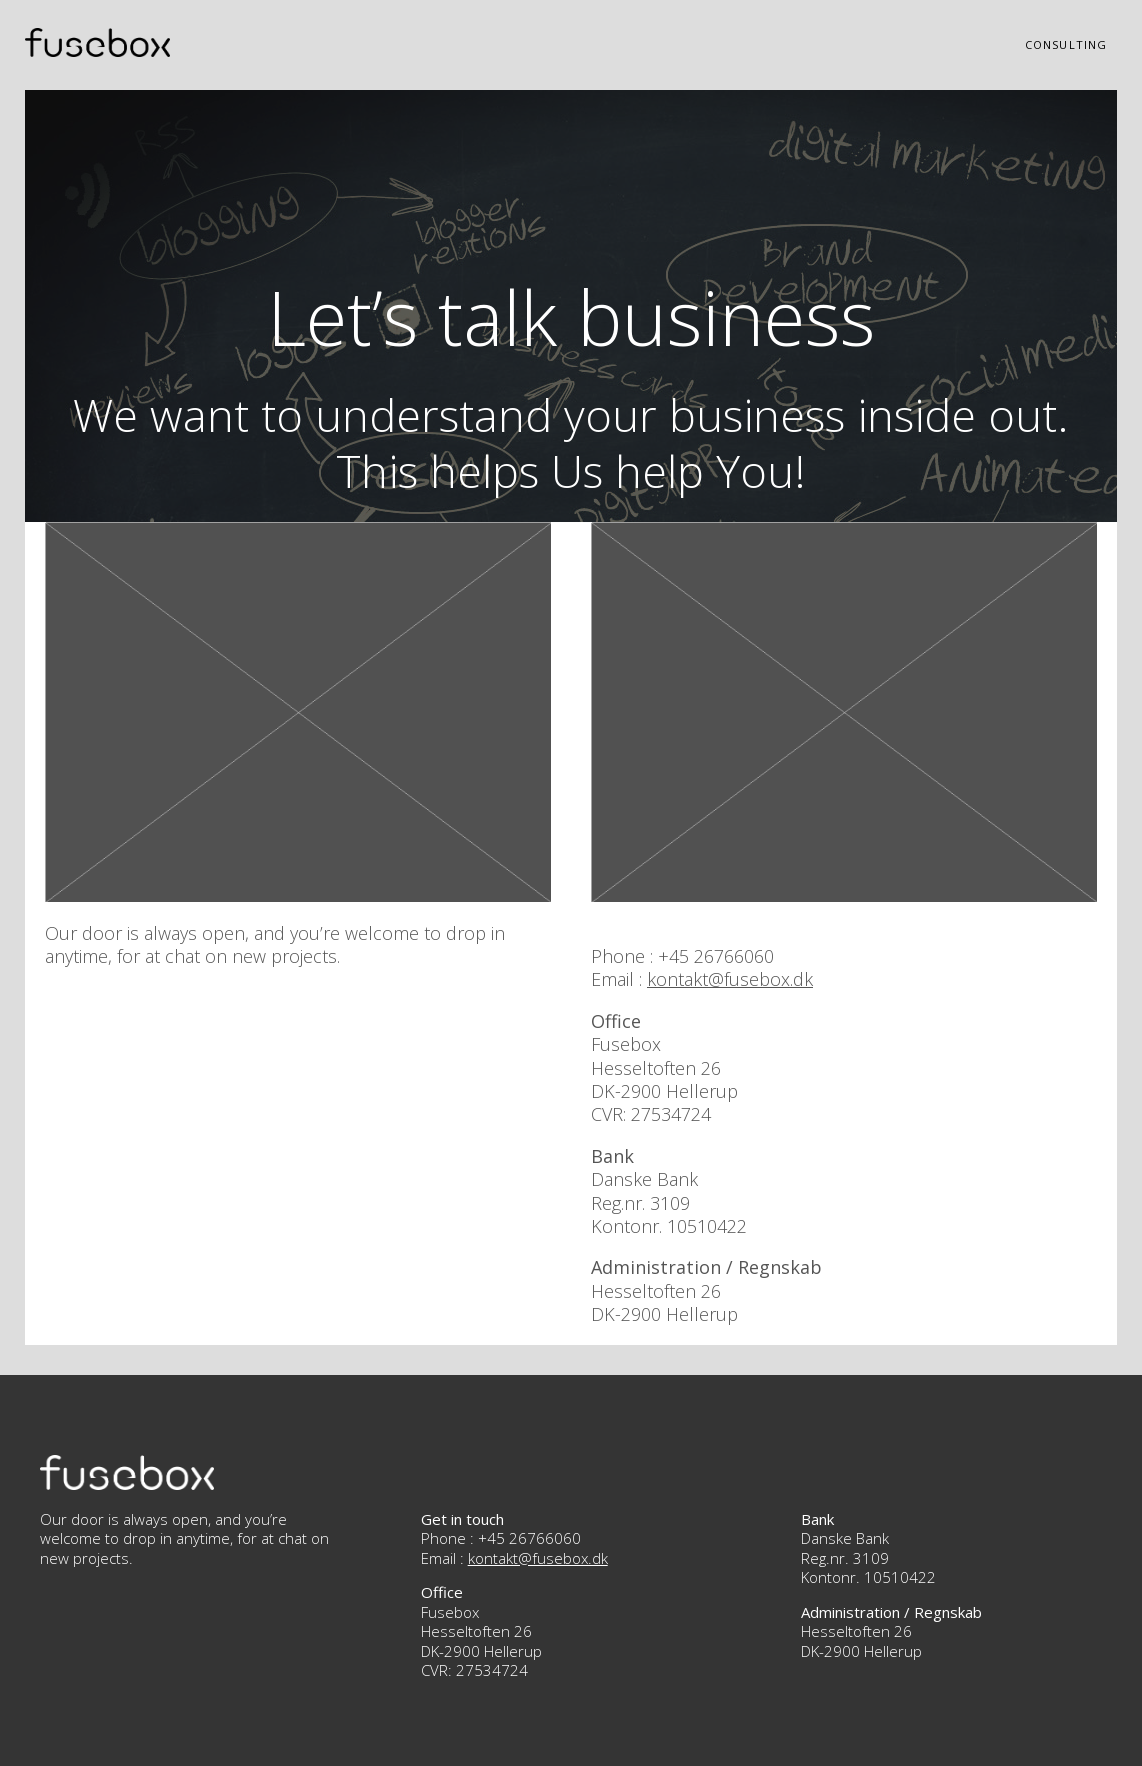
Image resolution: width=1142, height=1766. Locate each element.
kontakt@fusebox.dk (730, 979)
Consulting (1066, 44)
